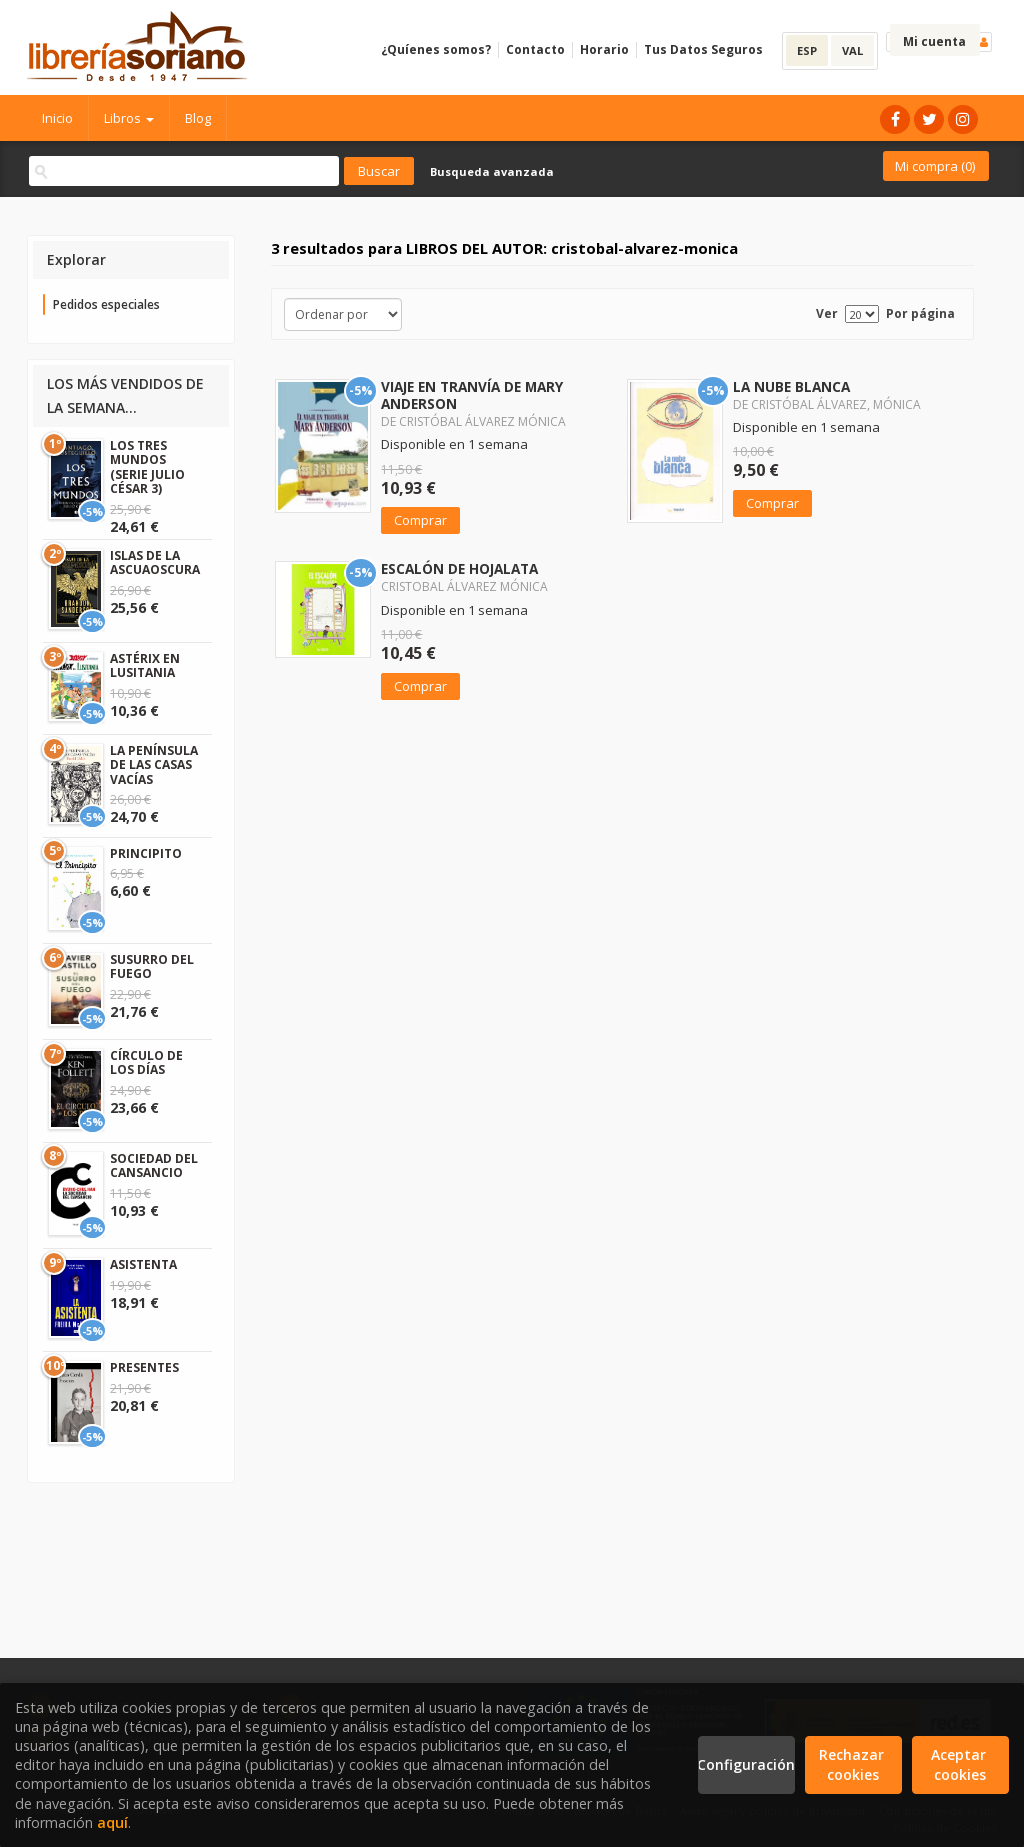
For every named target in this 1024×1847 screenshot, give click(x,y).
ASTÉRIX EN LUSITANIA (145, 665)
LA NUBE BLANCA (791, 386)
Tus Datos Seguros (703, 49)
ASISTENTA (143, 1264)
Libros (129, 118)
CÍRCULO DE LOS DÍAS (146, 1062)
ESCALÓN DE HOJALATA (459, 568)
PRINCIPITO (146, 853)
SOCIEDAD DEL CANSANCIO (154, 1165)
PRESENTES (144, 1367)
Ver (827, 313)
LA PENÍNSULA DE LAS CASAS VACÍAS (154, 765)
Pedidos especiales (106, 304)
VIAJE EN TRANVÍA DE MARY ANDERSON (472, 395)
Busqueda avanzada (492, 171)
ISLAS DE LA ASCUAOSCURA (155, 562)
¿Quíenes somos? (436, 49)
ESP (807, 50)
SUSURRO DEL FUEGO (152, 966)
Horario (604, 49)
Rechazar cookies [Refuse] (853, 1764)
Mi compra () (935, 166)
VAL (852, 50)
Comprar (420, 520)
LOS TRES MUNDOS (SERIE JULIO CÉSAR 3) (147, 467)
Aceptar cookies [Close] (960, 1764)
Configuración (746, 1764)
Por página (920, 313)
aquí (112, 1822)
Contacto (535, 49)
